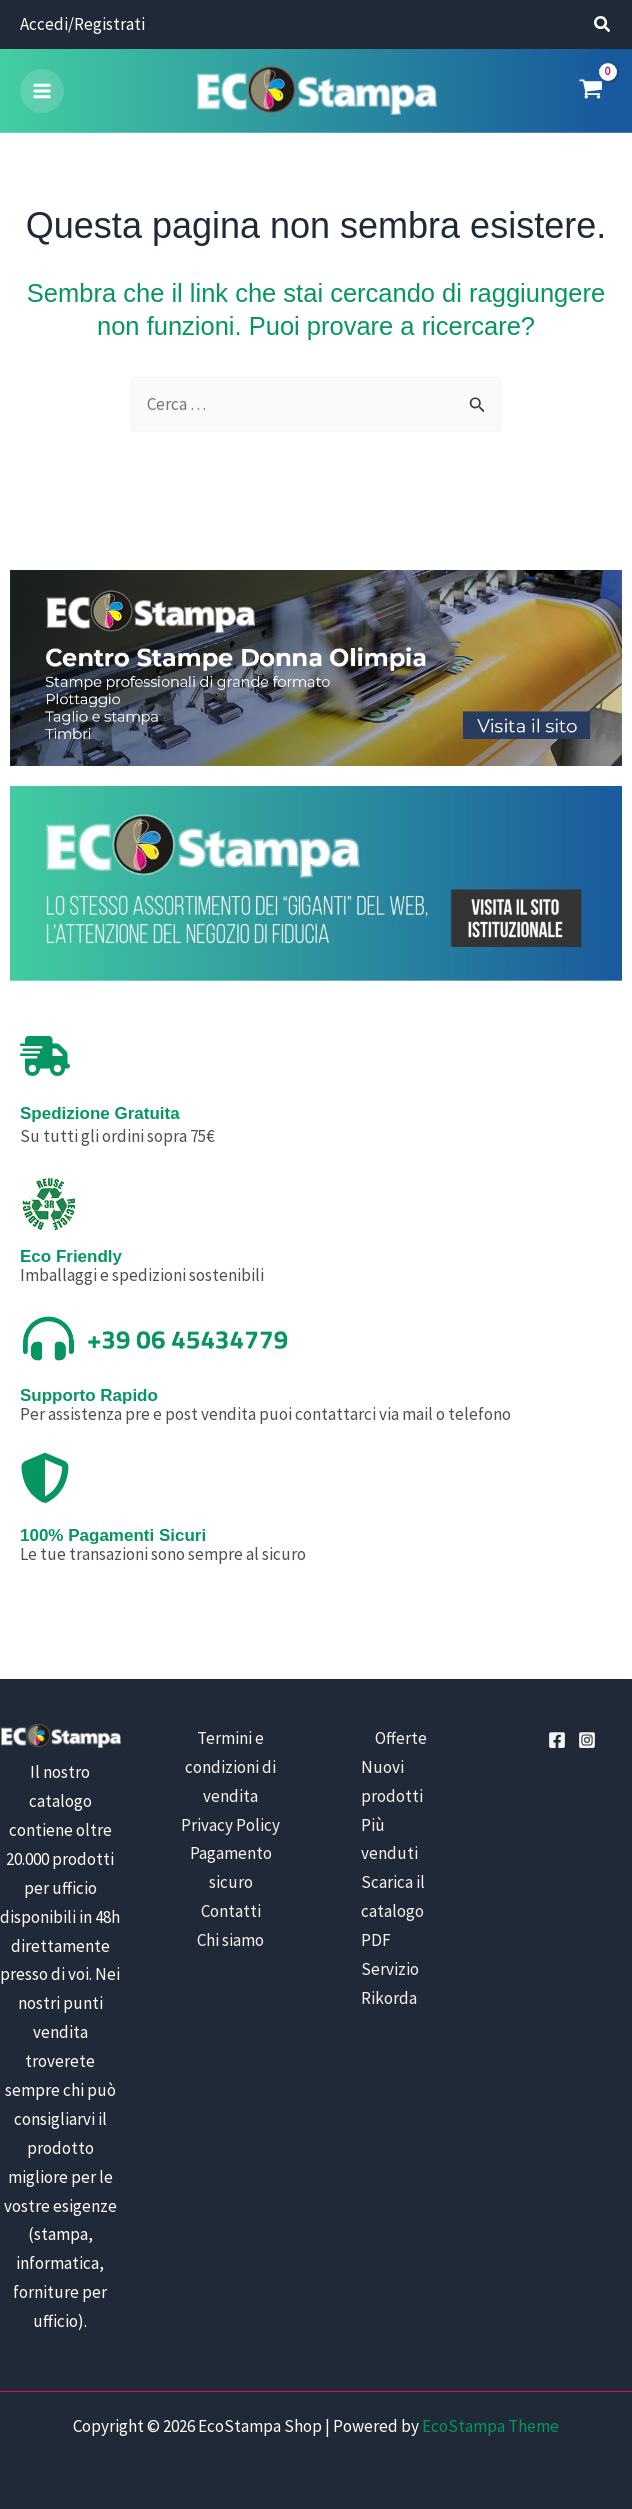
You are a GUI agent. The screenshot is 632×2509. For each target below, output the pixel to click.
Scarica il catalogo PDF (393, 1914)
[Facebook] (557, 1742)
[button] (603, 26)
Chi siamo (230, 1943)
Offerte (401, 1740)
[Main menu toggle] (42, 92)
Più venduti (389, 1841)
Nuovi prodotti (392, 1783)
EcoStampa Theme (490, 2428)
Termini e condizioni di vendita (230, 1769)
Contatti (231, 1914)
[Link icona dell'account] (82, 25)
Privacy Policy (230, 1827)
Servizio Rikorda (390, 1985)
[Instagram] (587, 1742)
